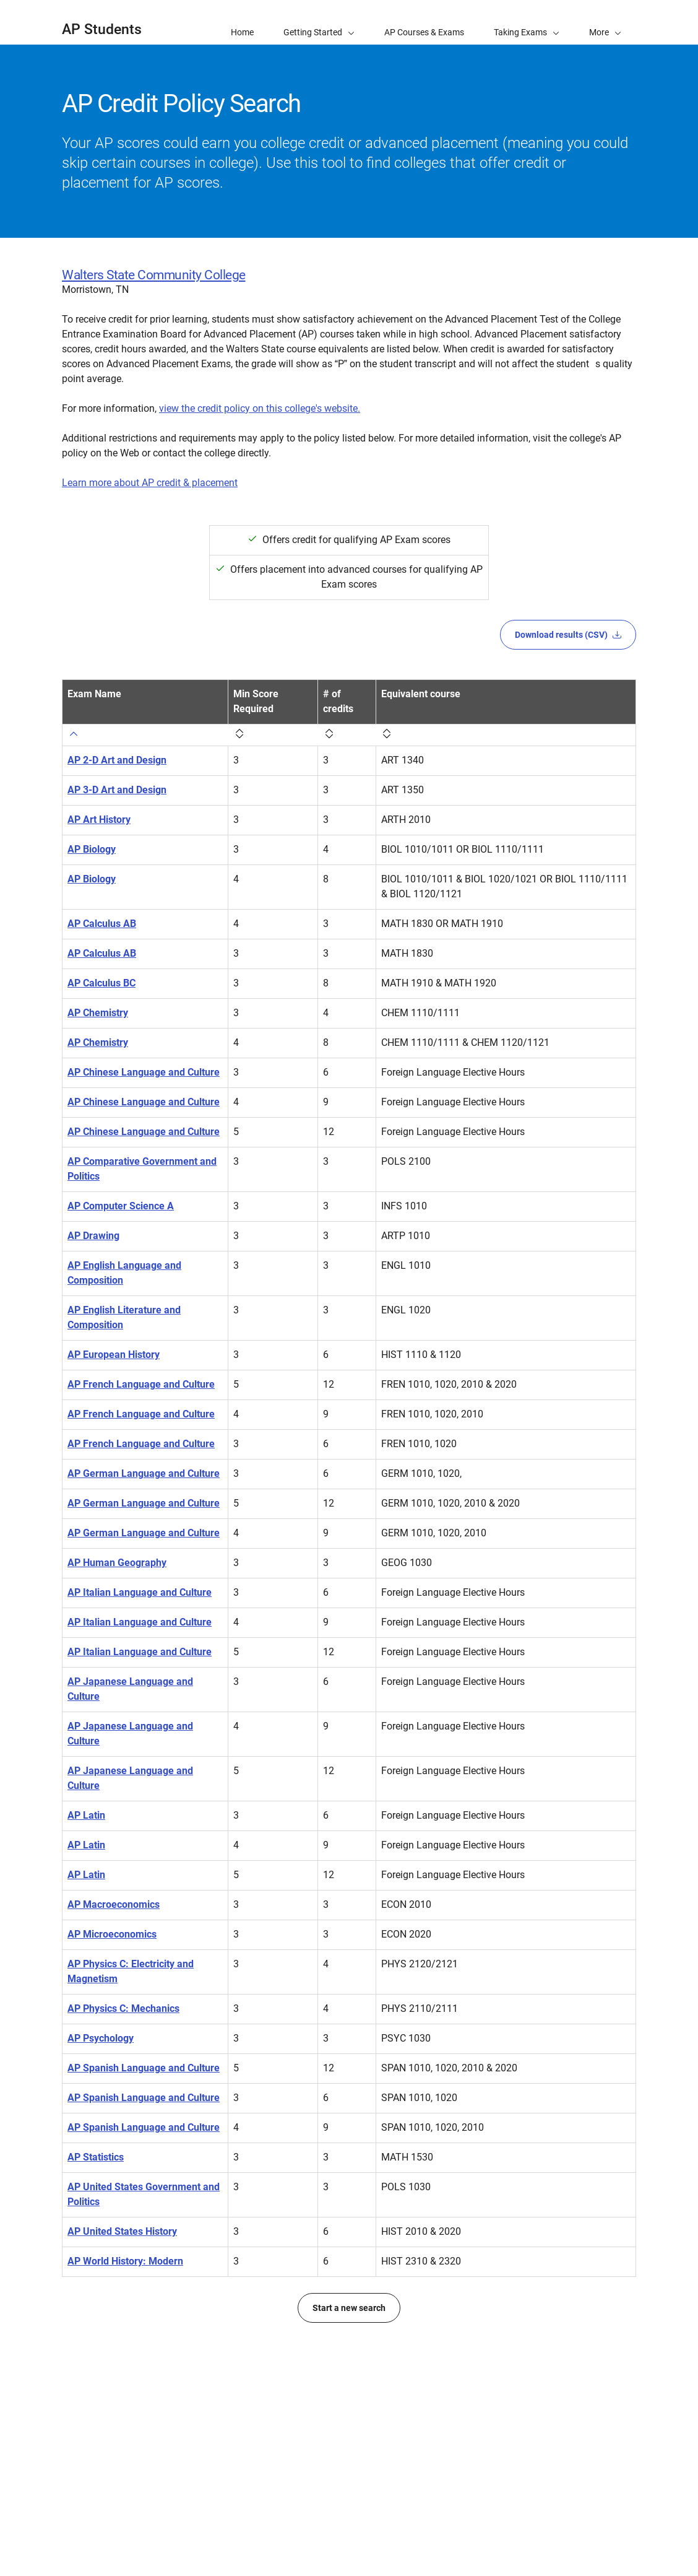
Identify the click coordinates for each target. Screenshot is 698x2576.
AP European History (113, 1384)
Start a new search (349, 2516)
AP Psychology (100, 2202)
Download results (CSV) (568, 634)
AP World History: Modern (125, 2469)
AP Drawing (93, 1265)
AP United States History (122, 2439)
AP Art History (99, 805)
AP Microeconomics (112, 2098)
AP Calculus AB (101, 909)
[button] (605, 22)
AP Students (102, 29)
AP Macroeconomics (113, 2068)
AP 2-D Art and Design (116, 745)
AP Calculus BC (101, 968)
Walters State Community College (154, 275)
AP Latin (86, 1979)
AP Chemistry (97, 998)
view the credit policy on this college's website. (259, 408)
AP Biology (91, 834)
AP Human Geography (116, 1681)
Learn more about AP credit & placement (150, 483)
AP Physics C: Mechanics (123, 2172)
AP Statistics (95, 2365)
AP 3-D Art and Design (116, 775)
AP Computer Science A (120, 1236)
